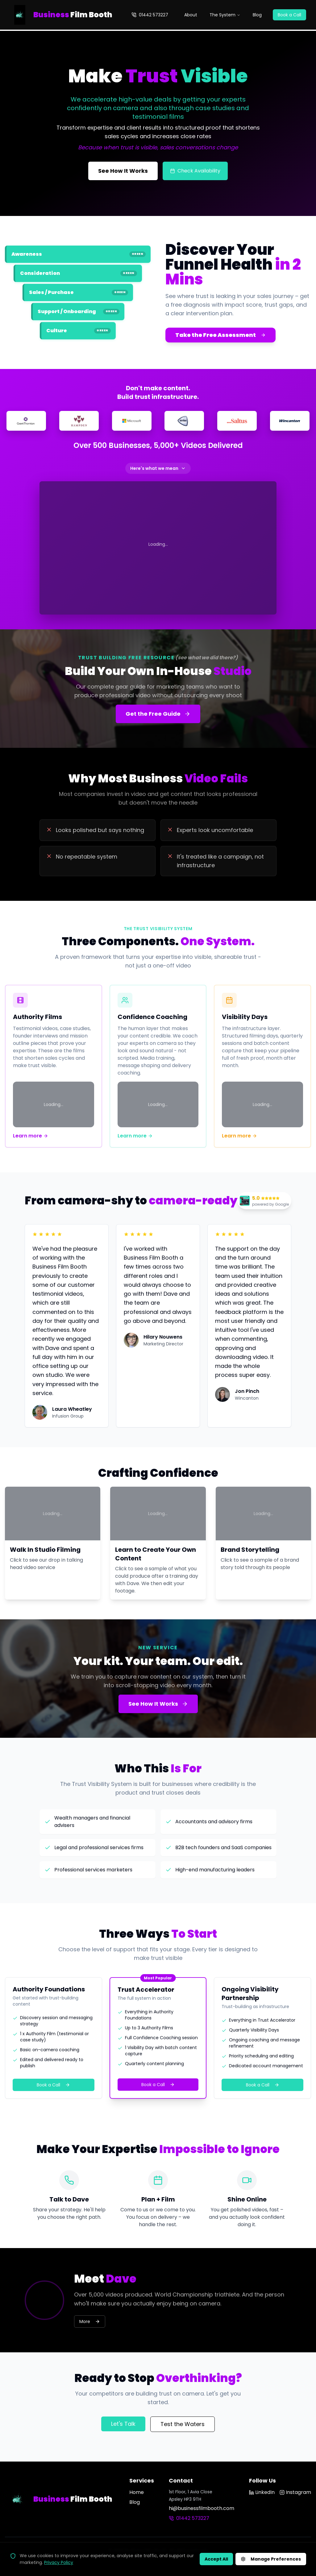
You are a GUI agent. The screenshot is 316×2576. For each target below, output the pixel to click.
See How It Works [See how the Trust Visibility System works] (123, 171)
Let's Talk (123, 2424)
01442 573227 (149, 15)
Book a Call (289, 15)
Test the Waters (182, 2424)
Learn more (30, 1135)
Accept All (216, 2559)
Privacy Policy (58, 2562)
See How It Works (158, 1704)
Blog (257, 15)
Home (136, 2492)
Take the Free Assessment (220, 335)
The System (225, 15)
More (89, 2321)
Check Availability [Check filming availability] (195, 170)
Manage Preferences (271, 2559)
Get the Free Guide (158, 714)
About (190, 15)
